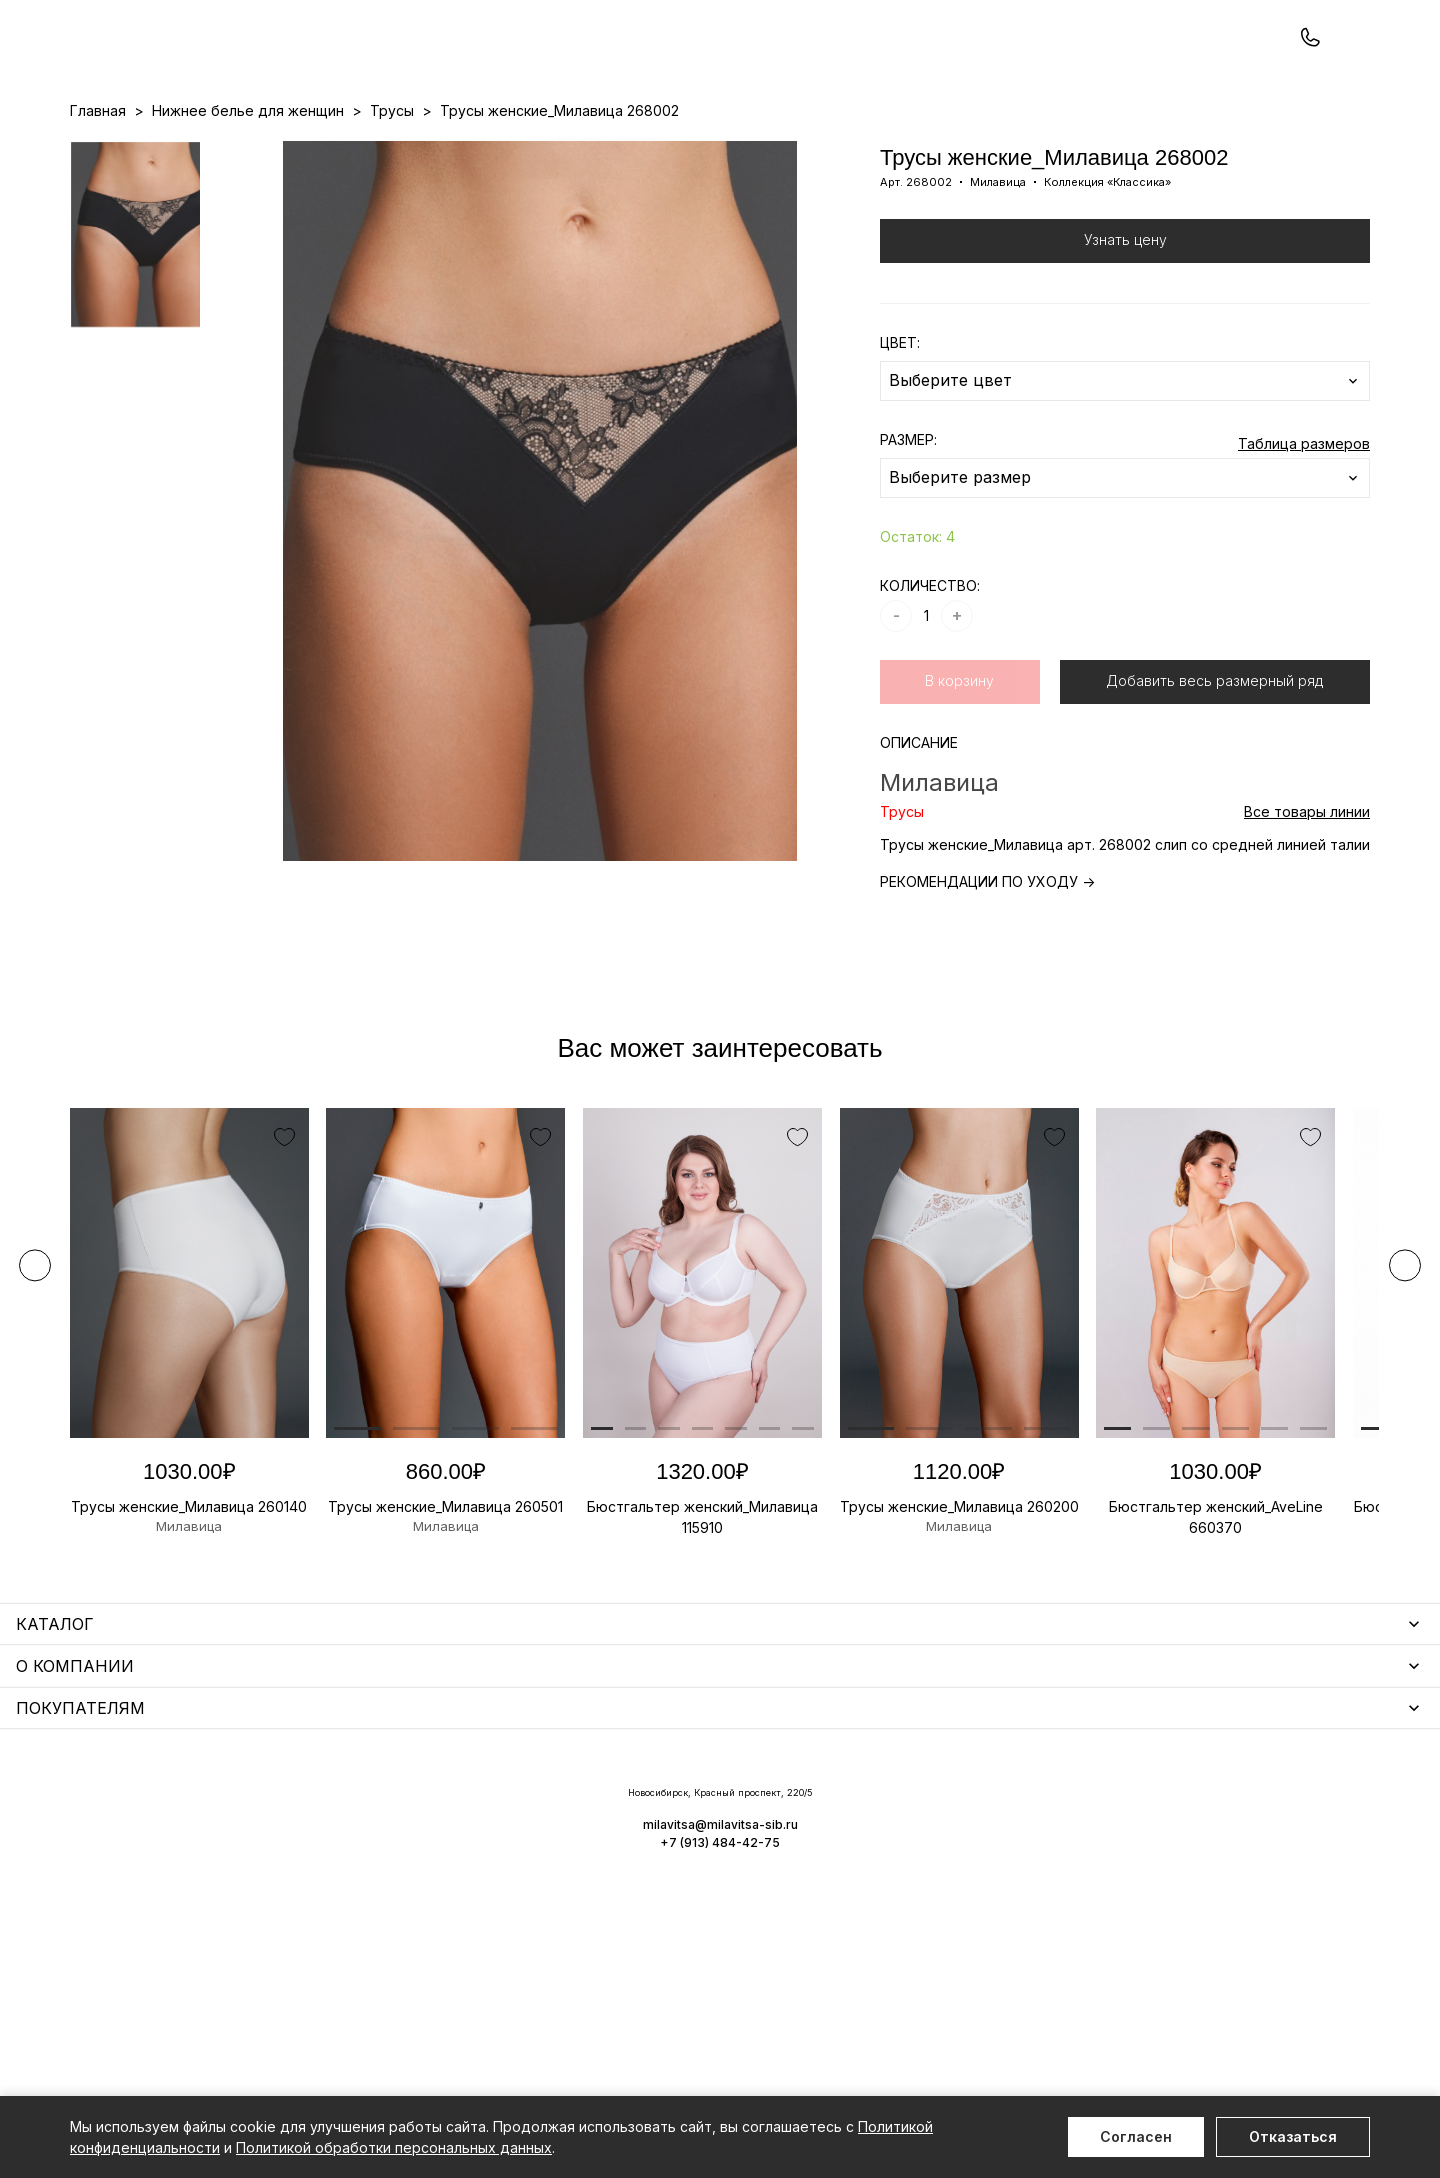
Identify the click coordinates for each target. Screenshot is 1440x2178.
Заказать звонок (336, 66)
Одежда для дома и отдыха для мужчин (213, 1954)
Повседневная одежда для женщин (197, 2012)
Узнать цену (1125, 324)
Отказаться (1293, 2136)
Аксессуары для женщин (558, 1838)
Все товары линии (1307, 896)
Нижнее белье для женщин (166, 1809)
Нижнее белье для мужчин (164, 1925)
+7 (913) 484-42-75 (178, 67)
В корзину (959, 765)
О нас (824, 151)
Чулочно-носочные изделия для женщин (212, 1983)
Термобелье (114, 1896)
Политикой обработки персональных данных (394, 2147)
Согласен (1136, 2136)
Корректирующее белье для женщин (602, 1925)
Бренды (766, 151)
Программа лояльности (936, 151)
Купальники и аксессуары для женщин (204, 1867)
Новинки (643, 151)
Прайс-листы (557, 151)
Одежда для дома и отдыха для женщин (214, 1838)
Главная (98, 195)
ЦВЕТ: (900, 427)
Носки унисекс (522, 1896)
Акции (706, 151)
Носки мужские (524, 1867)
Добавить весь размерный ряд (1214, 765)
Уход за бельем (527, 1809)
